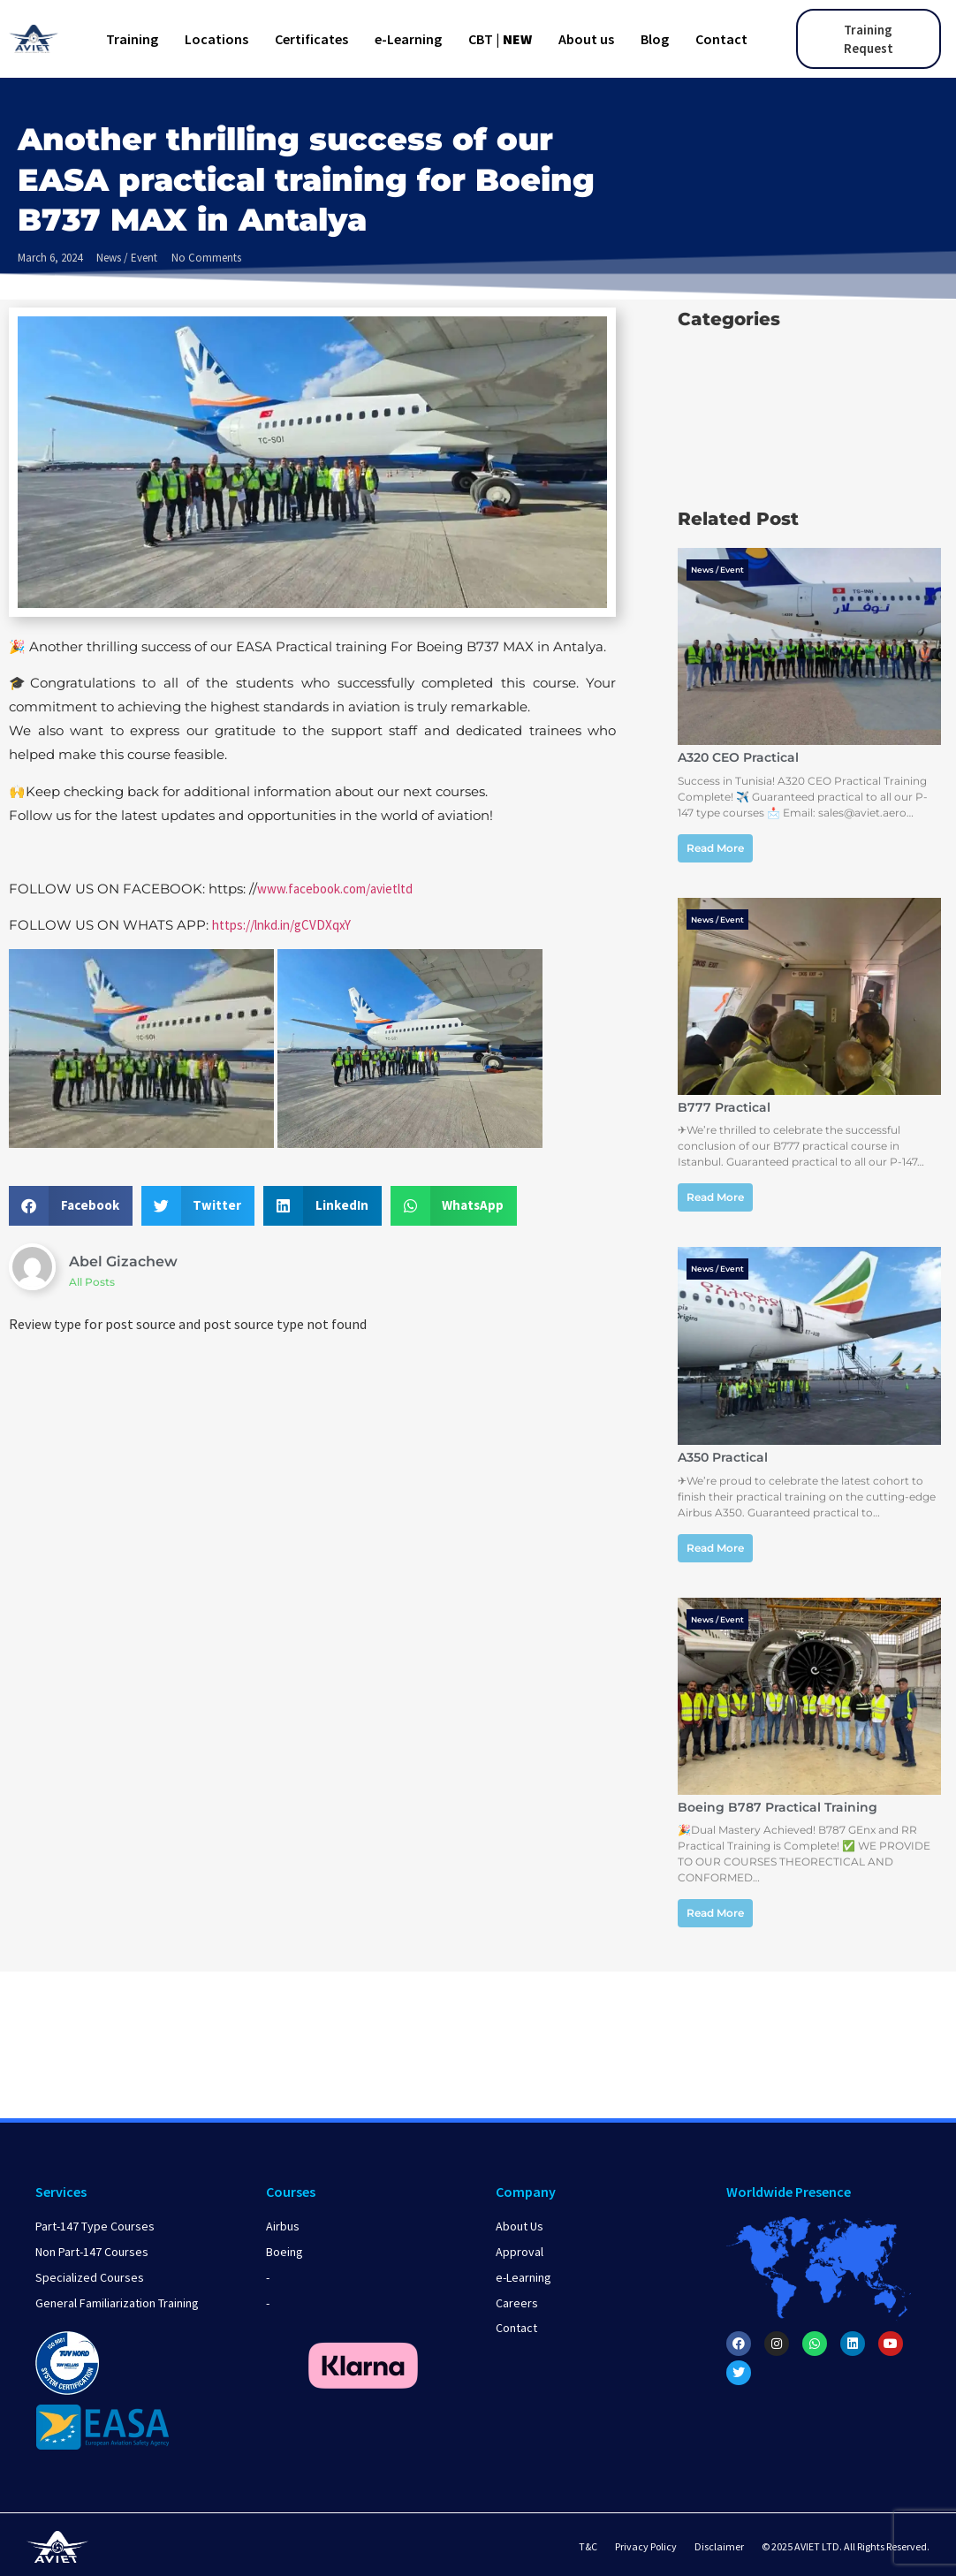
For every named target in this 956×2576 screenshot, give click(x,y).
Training (132, 39)
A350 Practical (723, 1457)
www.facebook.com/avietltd (335, 888)
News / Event (126, 257)
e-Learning (408, 39)
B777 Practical (724, 1107)
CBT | (500, 39)
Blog (655, 39)
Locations (216, 39)
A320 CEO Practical (738, 757)
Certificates (311, 39)
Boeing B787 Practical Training (777, 1807)
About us (586, 39)
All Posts (92, 1282)
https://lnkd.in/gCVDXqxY (281, 924)
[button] (71, 1206)
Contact (721, 39)
